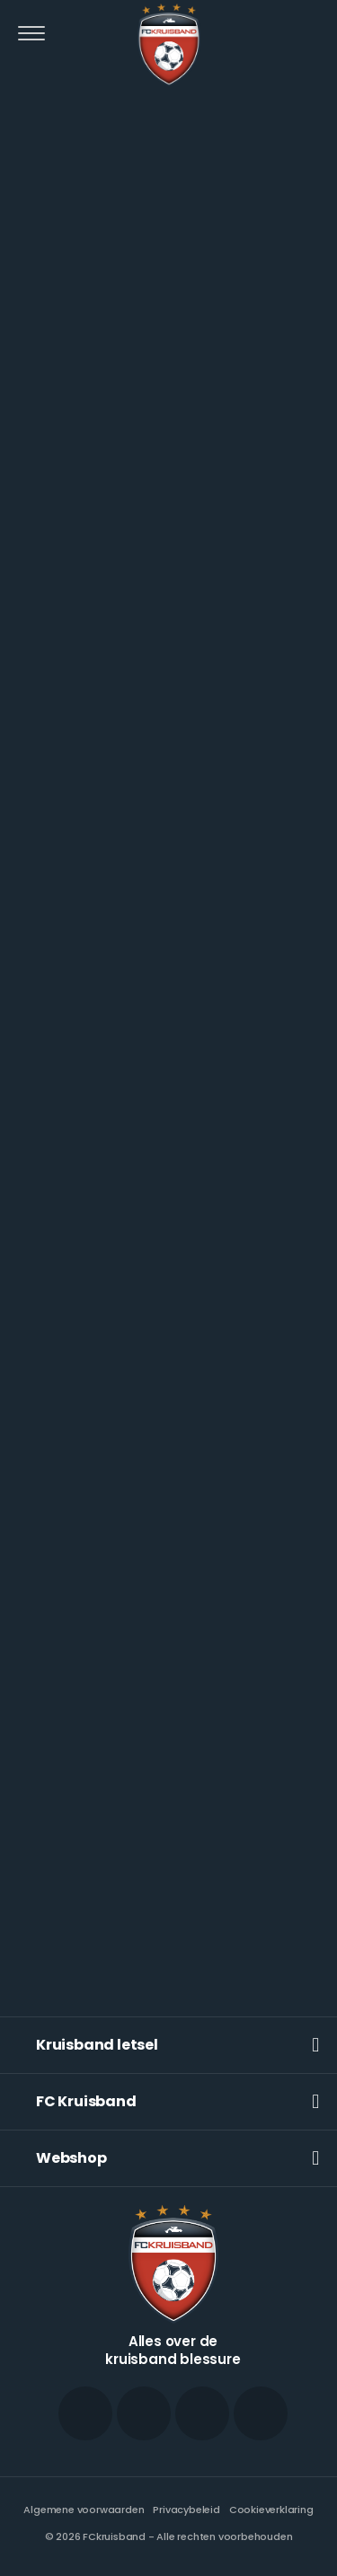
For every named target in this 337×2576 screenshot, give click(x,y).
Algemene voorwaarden (83, 2509)
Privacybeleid (186, 2509)
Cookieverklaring (271, 2509)
